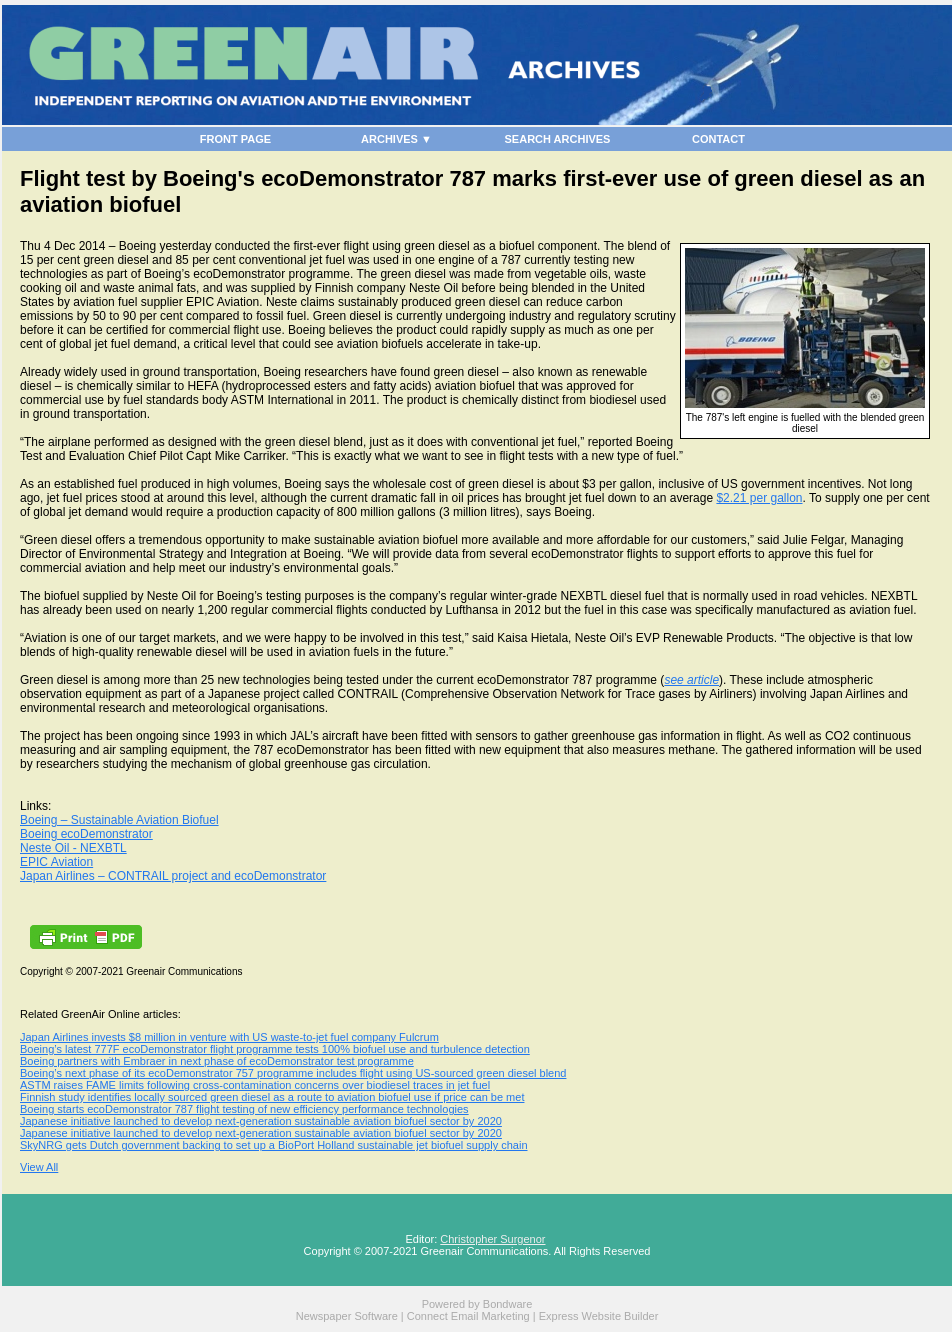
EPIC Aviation (56, 862)
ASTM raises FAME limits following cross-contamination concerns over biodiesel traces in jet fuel (255, 1085)
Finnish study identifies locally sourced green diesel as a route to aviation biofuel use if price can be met (272, 1097)
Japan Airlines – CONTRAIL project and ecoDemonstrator (173, 876)
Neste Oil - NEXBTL (73, 848)
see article (691, 680)
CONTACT (718, 139)
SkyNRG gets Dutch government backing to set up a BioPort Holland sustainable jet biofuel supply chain (274, 1145)
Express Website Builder (599, 1316)
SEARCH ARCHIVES (558, 139)
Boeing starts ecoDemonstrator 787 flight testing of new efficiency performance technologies (244, 1109)
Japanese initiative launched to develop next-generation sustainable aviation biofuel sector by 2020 (261, 1121)
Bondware (508, 1304)
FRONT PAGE (235, 139)
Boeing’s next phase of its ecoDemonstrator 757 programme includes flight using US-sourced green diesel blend (293, 1073)
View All (39, 1167)
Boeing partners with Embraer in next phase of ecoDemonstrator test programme (217, 1061)
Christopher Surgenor (492, 1239)
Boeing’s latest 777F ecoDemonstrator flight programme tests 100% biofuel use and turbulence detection (275, 1049)
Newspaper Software (347, 1316)
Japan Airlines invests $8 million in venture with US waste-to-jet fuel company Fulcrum (229, 1037)
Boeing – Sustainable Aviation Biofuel (119, 820)
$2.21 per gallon (759, 498)
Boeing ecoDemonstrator (86, 834)
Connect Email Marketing (468, 1316)
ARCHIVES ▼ (396, 139)
